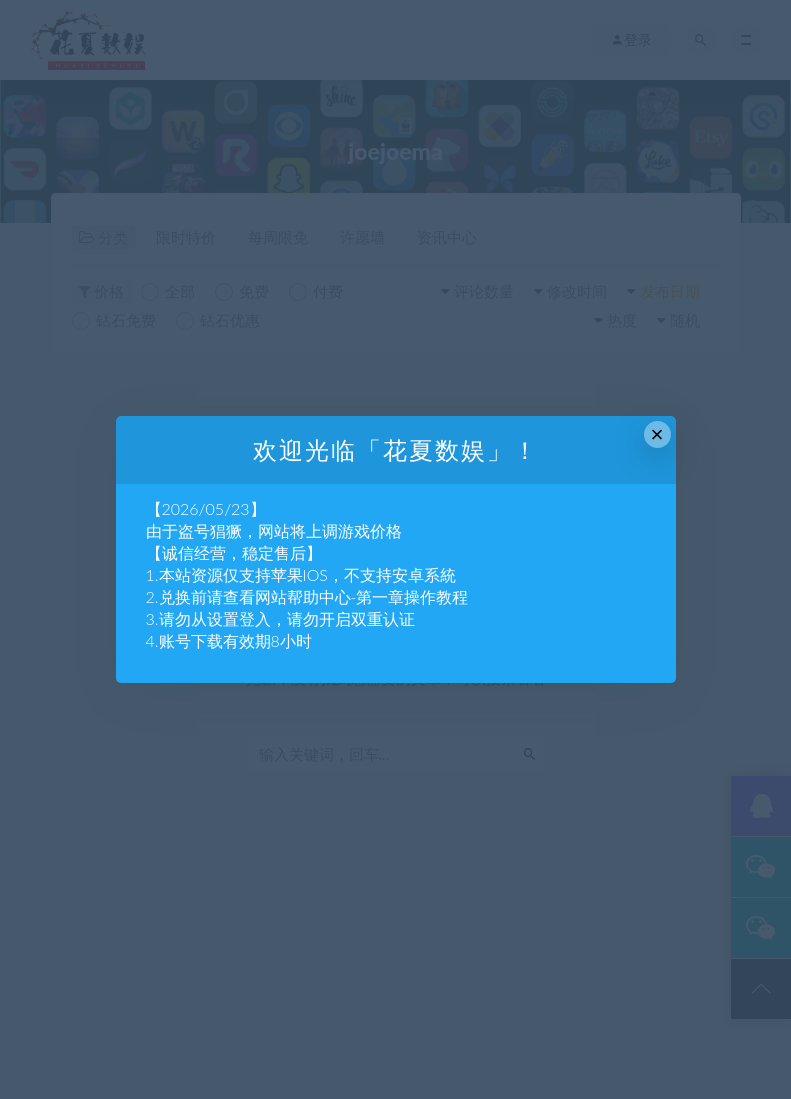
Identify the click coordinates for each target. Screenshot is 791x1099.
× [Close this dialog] (657, 434)
